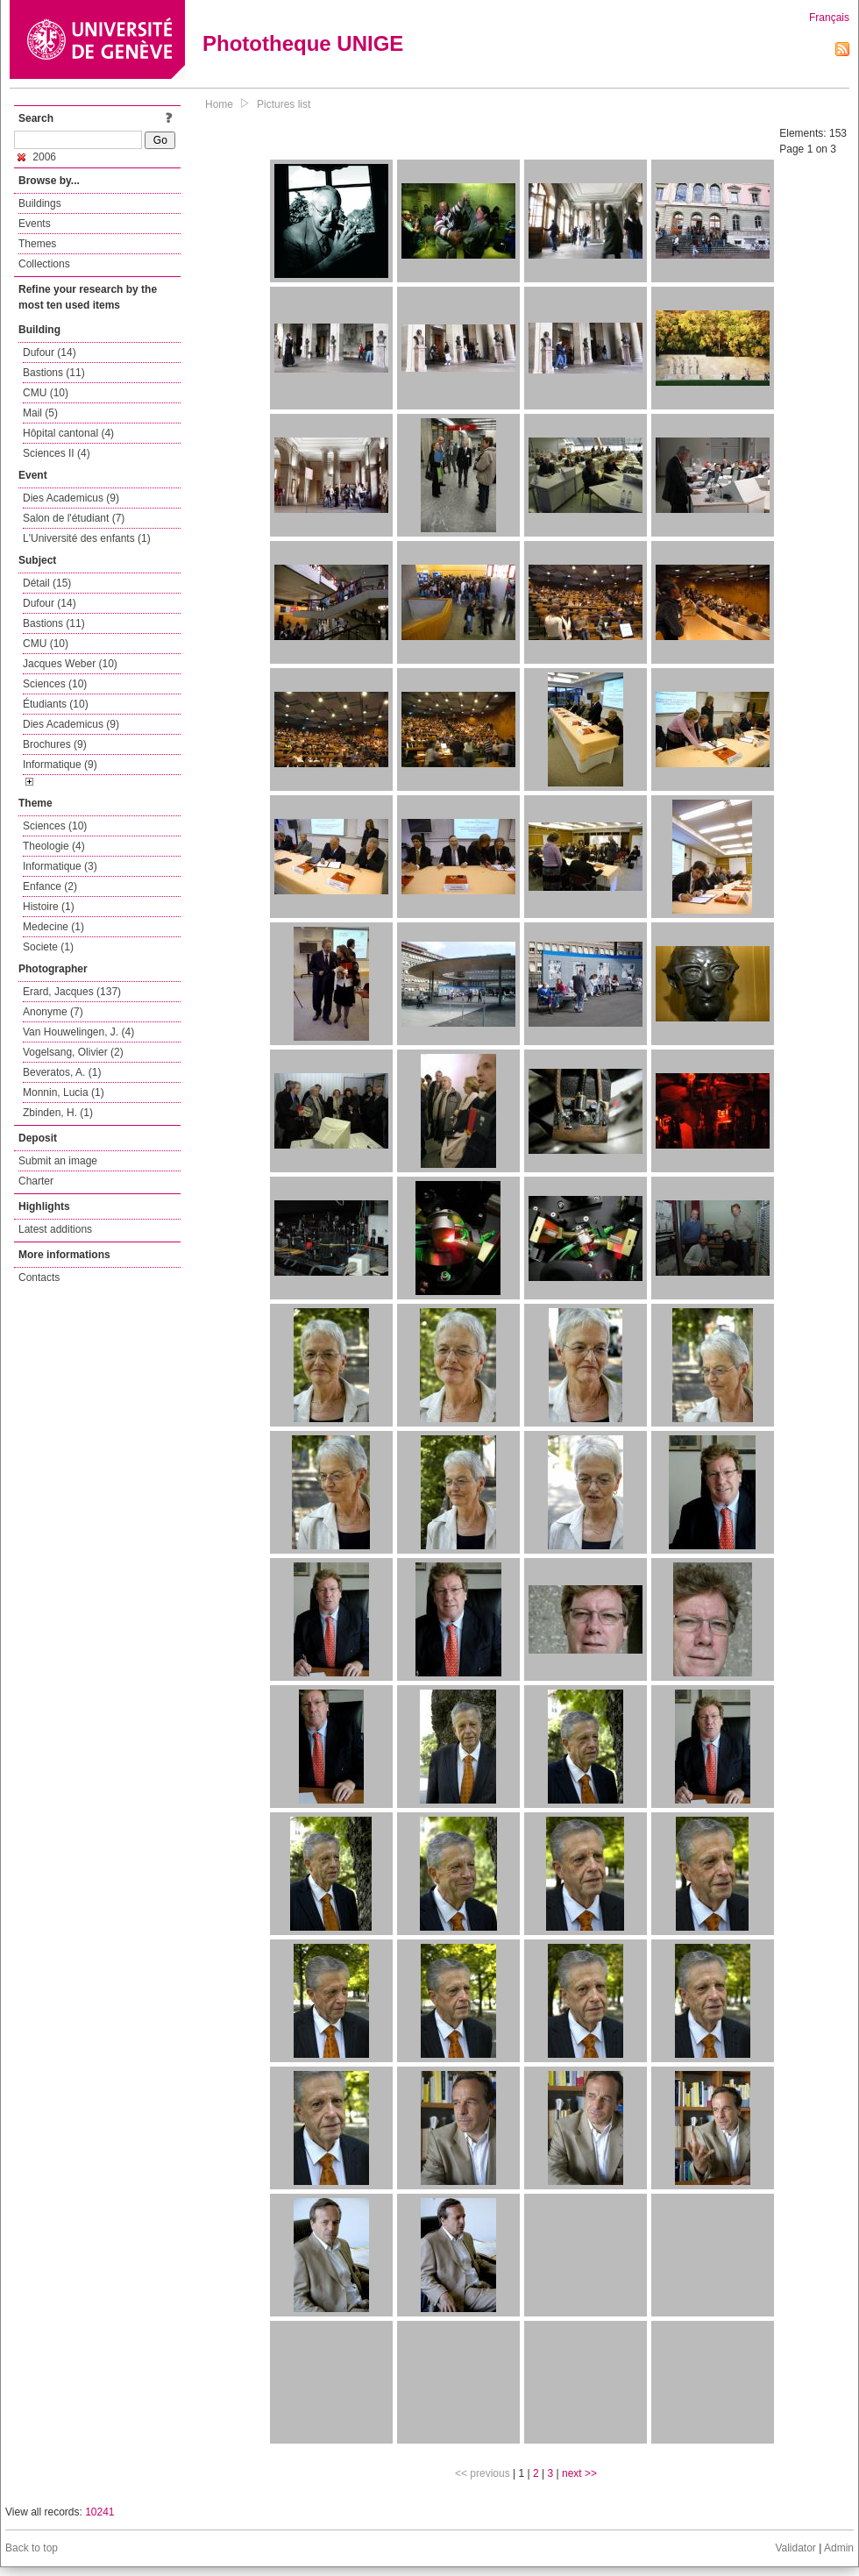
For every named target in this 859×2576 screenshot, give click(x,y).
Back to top (31, 2548)
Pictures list (283, 104)
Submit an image (57, 1161)
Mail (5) (40, 413)
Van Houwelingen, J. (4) (78, 1032)
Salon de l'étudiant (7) (73, 518)
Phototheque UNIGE (302, 43)
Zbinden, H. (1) (58, 1113)
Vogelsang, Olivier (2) (73, 1052)
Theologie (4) (54, 846)
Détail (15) (47, 583)
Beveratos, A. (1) (62, 1072)
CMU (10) (45, 393)
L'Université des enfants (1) (87, 538)
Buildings (39, 203)
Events (34, 223)
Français (829, 17)
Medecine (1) (53, 927)
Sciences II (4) (56, 453)
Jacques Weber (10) (70, 664)
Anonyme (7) (53, 1012)
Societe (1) (48, 947)
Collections (44, 264)
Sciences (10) (55, 684)
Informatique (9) (60, 764)
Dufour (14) (49, 352)
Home (219, 104)
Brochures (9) (55, 744)
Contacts (39, 1277)
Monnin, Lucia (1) (63, 1092)
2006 (37, 157)
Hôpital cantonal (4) (68, 433)
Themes (37, 244)
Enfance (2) (50, 886)
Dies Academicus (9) (71, 498)
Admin (839, 2548)
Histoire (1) (49, 906)
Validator (795, 2548)
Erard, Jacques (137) (72, 992)
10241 (99, 2512)
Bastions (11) (54, 372)
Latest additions (55, 1229)
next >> (579, 2473)
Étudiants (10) (56, 704)
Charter (35, 1181)
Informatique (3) (60, 866)
